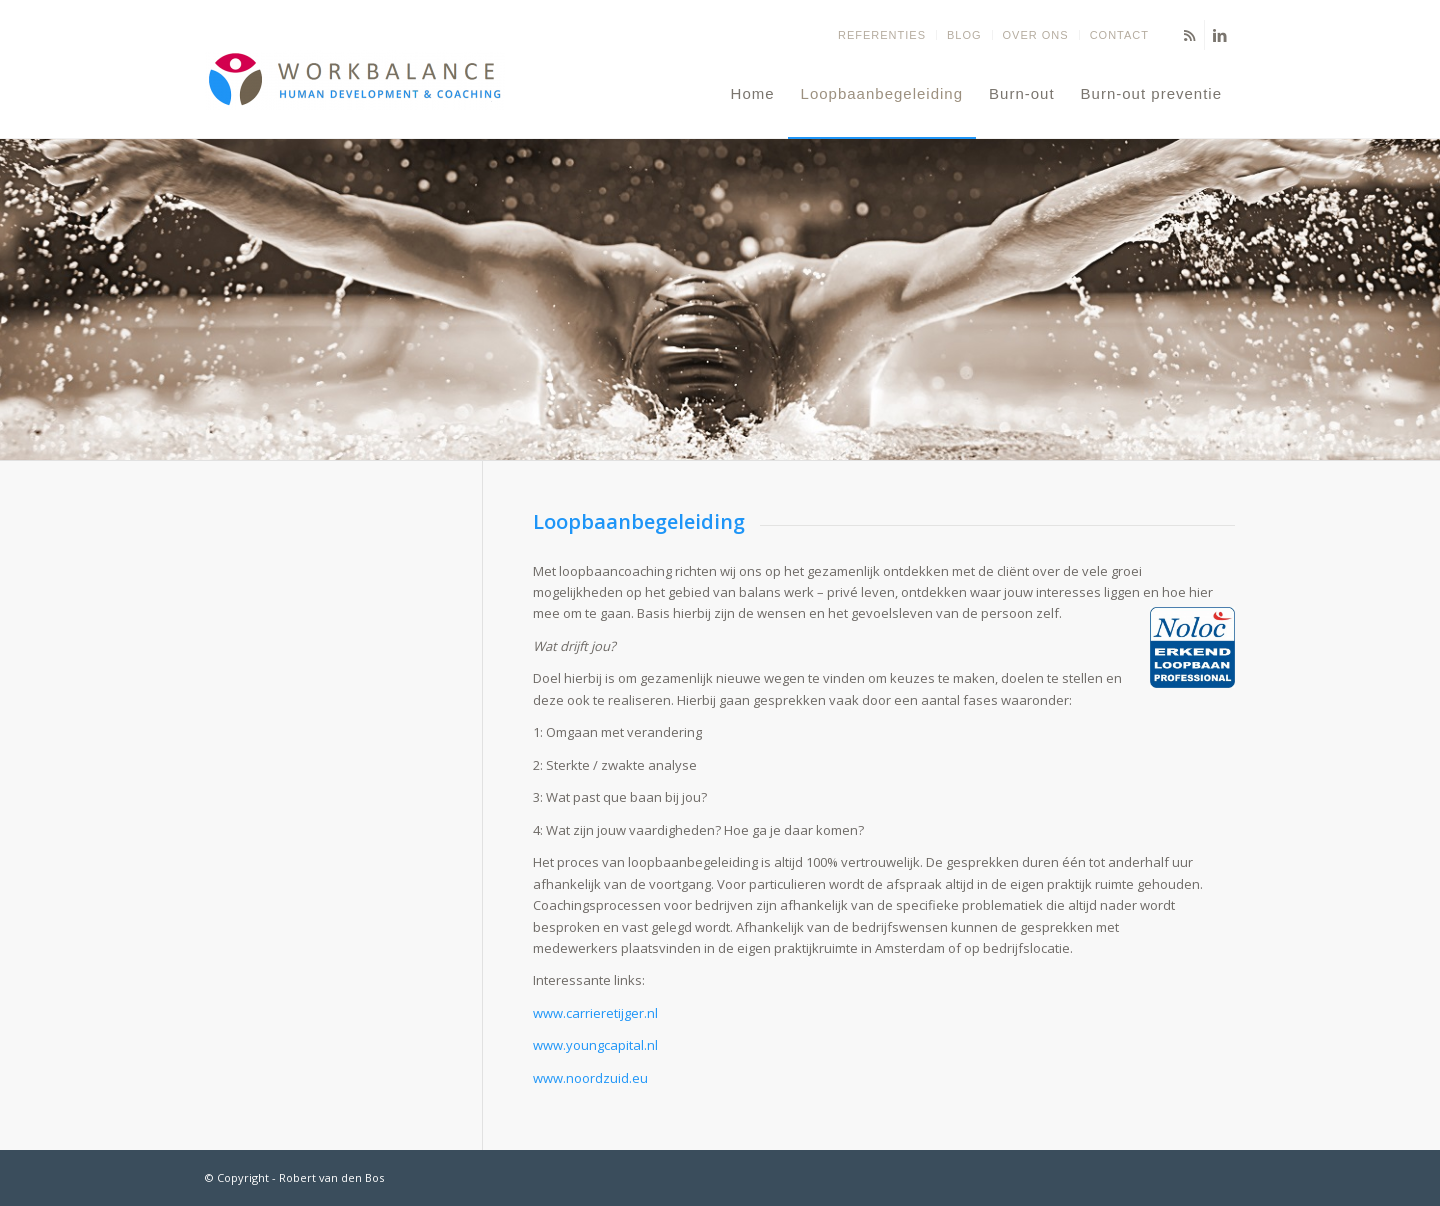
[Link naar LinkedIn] (1220, 35)
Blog (964, 35)
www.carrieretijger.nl (595, 1013)
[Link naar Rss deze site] (1189, 35)
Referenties (882, 35)
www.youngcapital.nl (595, 1045)
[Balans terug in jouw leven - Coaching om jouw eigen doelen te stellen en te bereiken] (355, 94)
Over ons (1036, 35)
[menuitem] (882, 35)
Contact (1119, 35)
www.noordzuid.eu (590, 1078)
